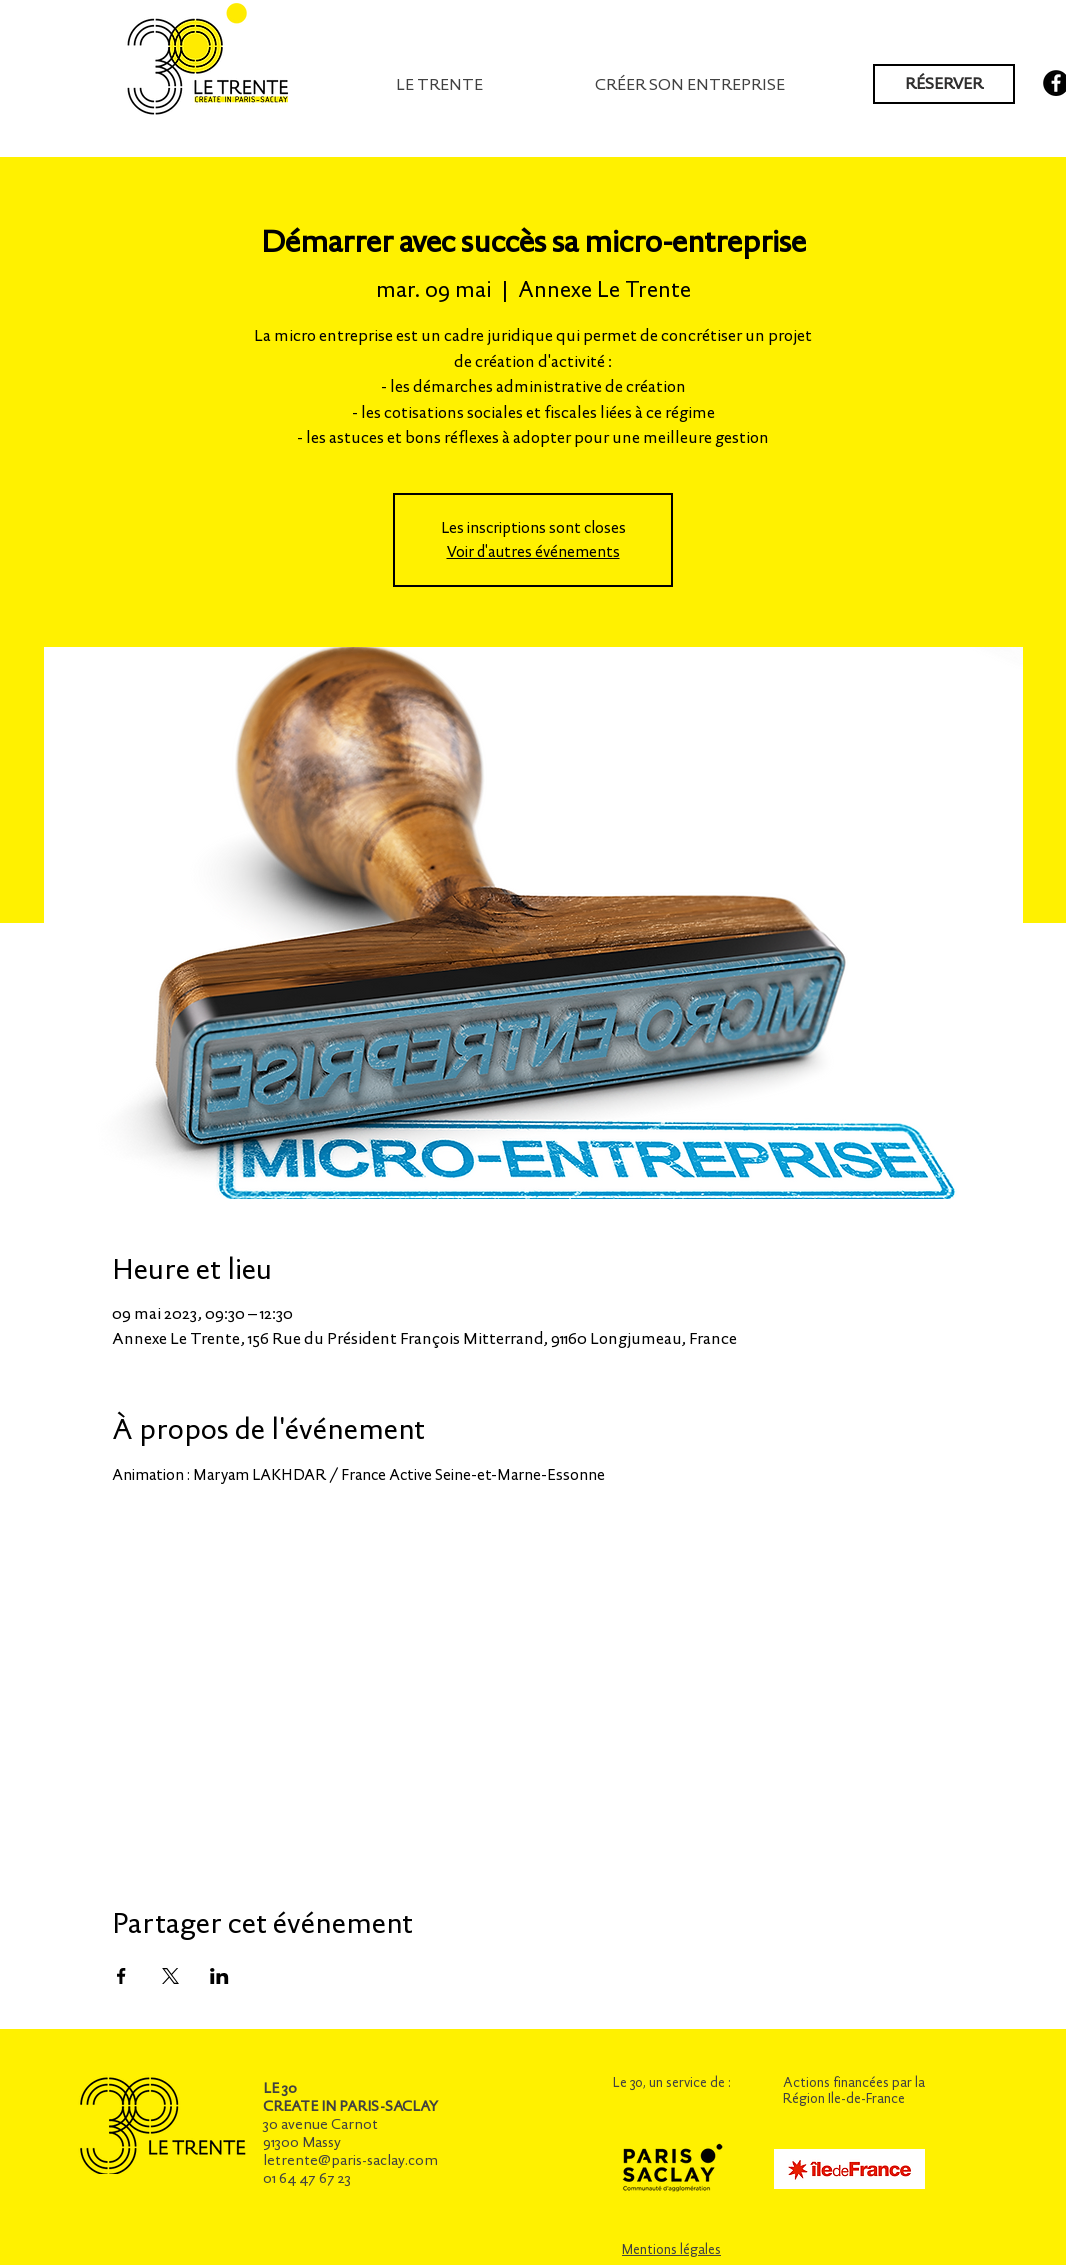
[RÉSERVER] (944, 84)
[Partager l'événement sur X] (170, 1976)
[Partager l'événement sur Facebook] (121, 1976)
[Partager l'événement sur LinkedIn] (219, 1976)
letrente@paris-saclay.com (350, 2160)
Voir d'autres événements (533, 551)
